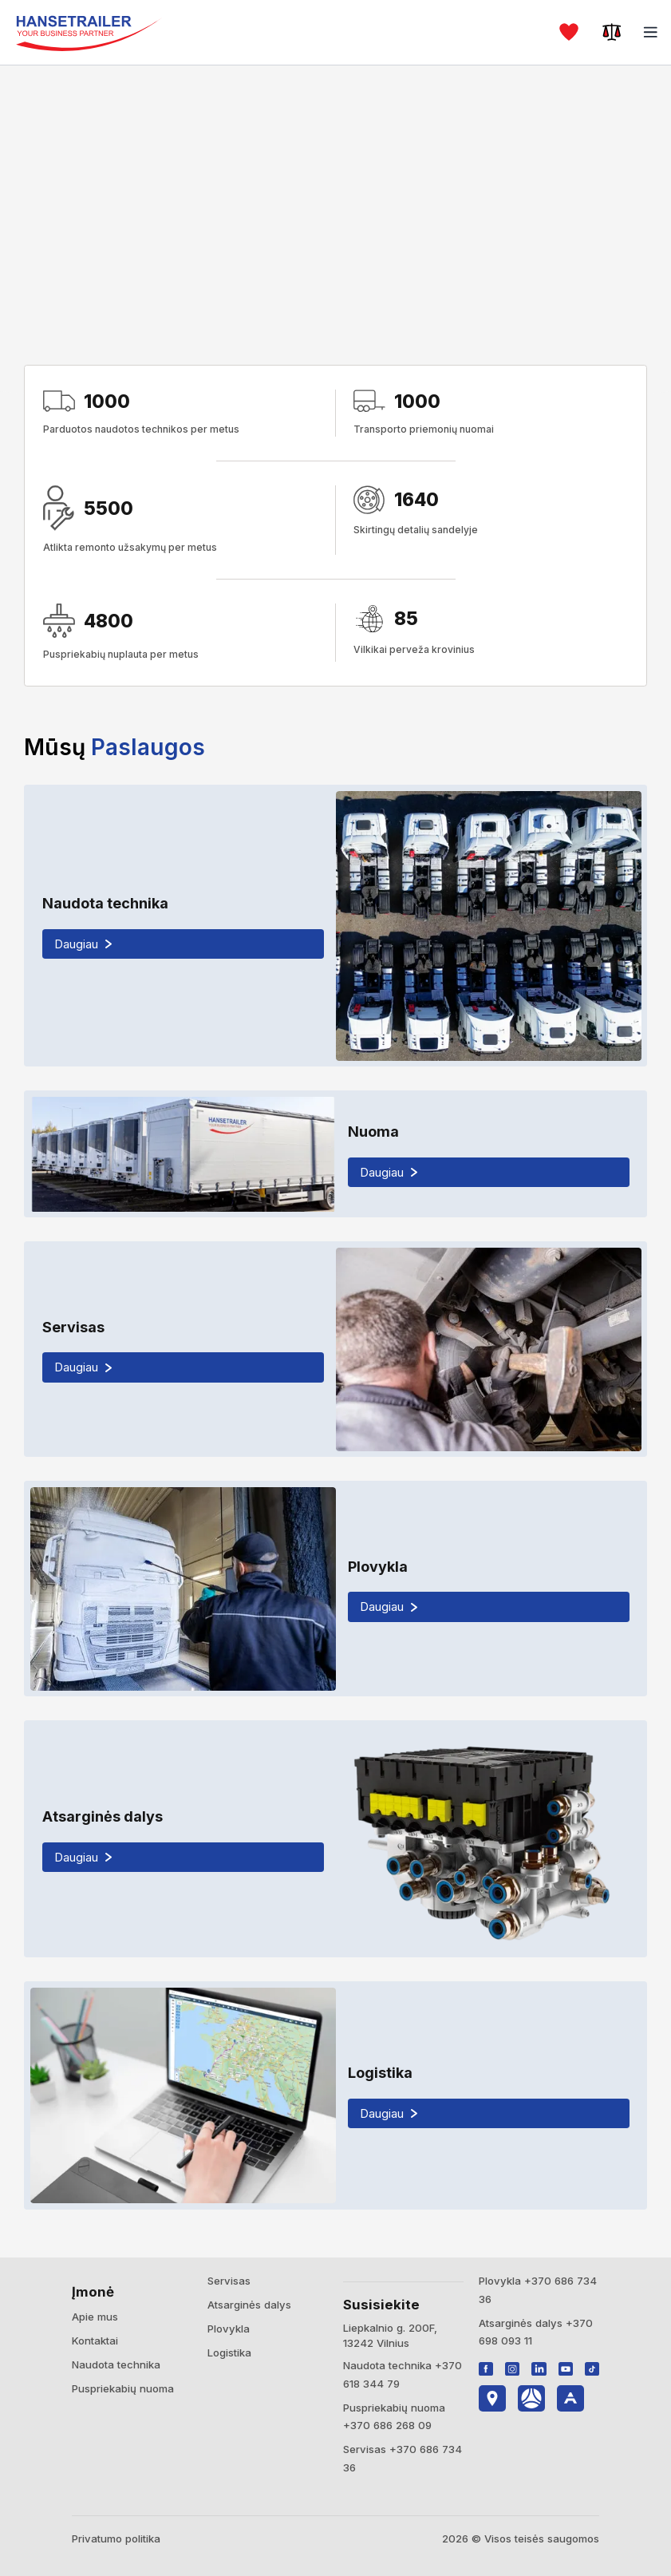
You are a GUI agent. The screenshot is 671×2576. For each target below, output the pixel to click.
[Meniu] (650, 32)
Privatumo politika (116, 2538)
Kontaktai (95, 2340)
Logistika (229, 2352)
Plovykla (228, 2328)
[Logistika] (335, 2095)
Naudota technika (116, 2364)
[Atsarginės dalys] (335, 1838)
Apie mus (95, 2316)
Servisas (229, 2280)
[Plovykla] (335, 1588)
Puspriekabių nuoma (123, 2388)
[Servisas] (335, 1349)
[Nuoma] (335, 1153)
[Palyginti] (612, 32)
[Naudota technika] (335, 925)
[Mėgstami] (569, 32)
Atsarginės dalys (249, 2304)
